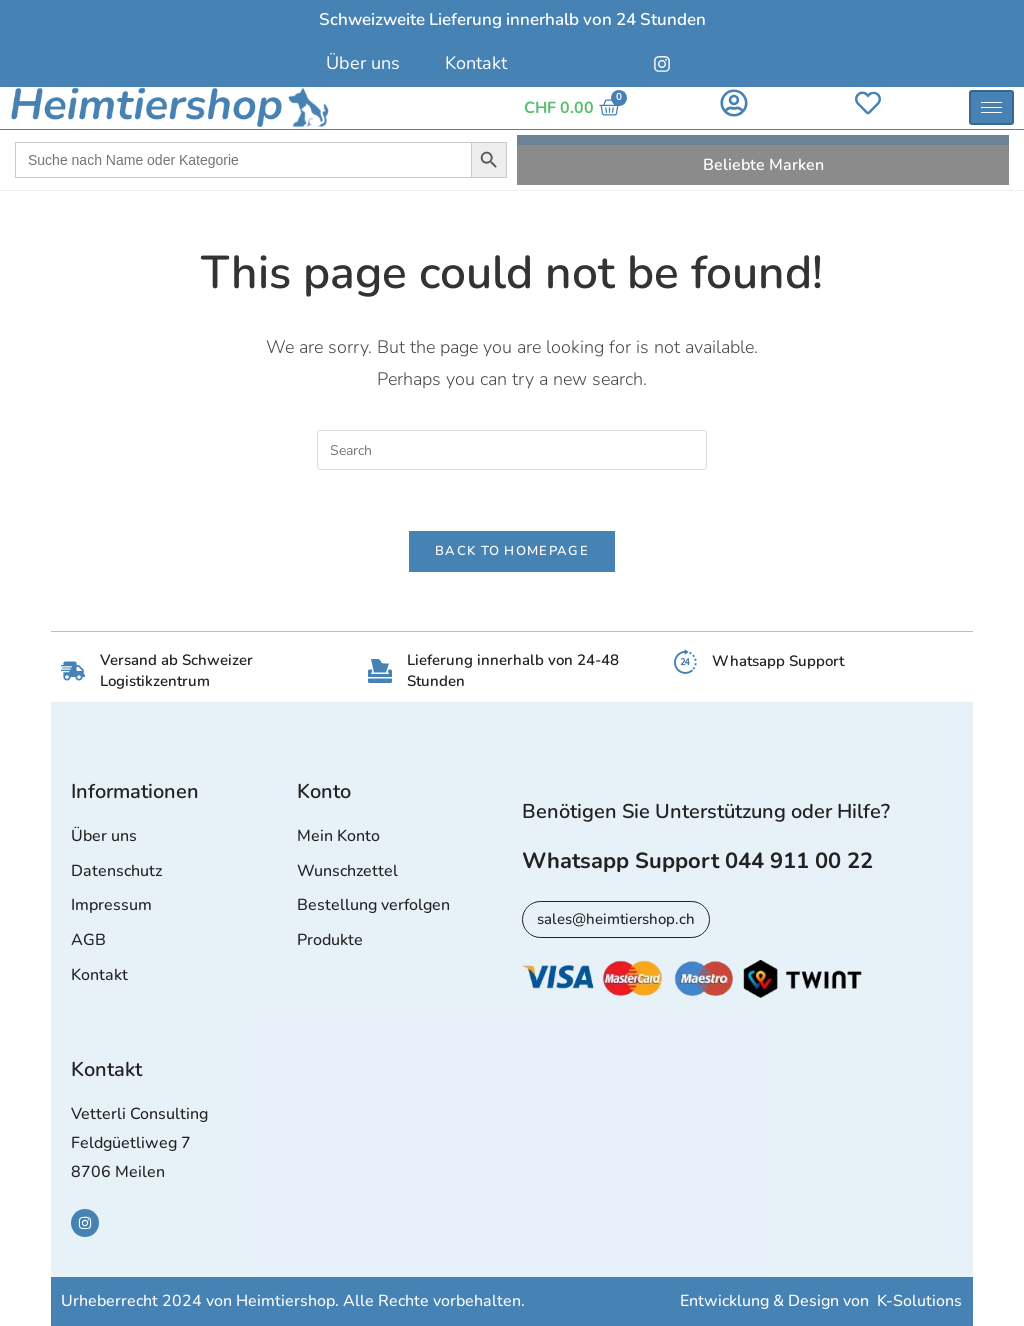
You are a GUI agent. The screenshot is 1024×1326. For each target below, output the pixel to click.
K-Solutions (919, 1302)
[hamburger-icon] (991, 107)
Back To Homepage (512, 551)
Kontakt (476, 63)
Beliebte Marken (763, 165)
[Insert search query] (512, 450)
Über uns (363, 63)
